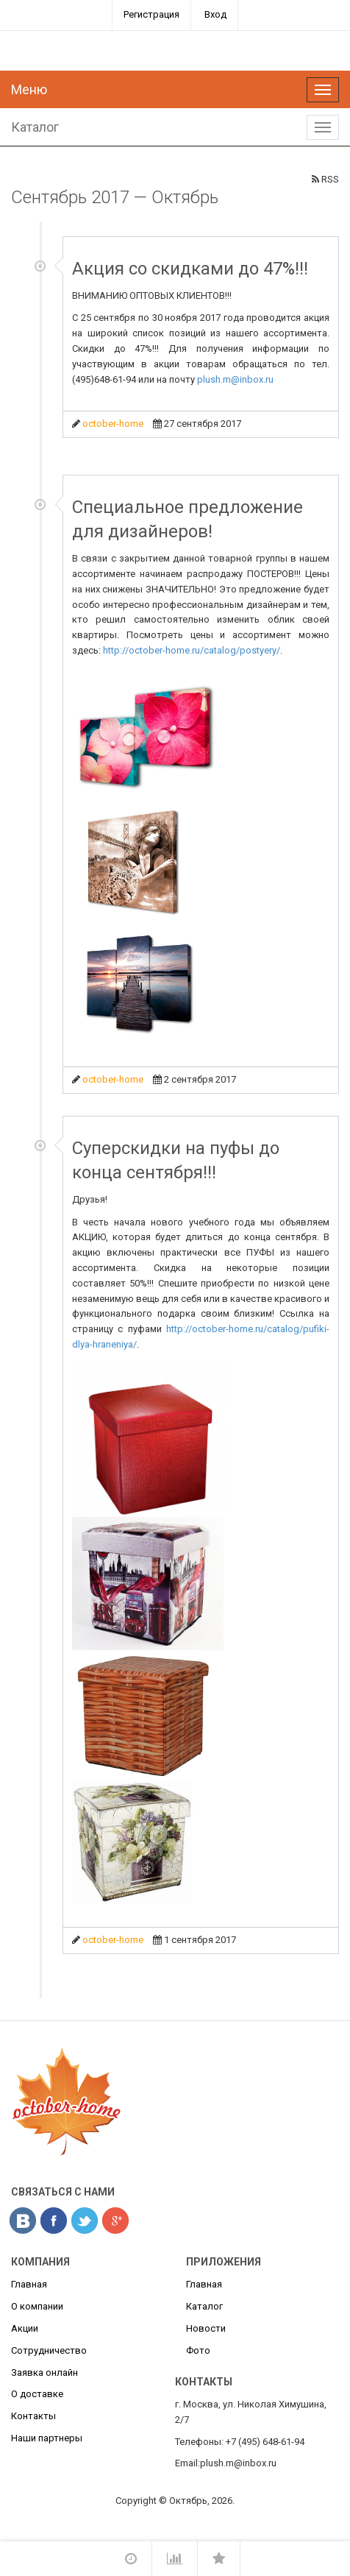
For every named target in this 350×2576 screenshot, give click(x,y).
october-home (112, 423)
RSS (325, 179)
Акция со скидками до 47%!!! (190, 268)
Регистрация (151, 14)
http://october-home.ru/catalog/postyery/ (191, 650)
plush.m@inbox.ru (235, 379)
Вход (215, 14)
